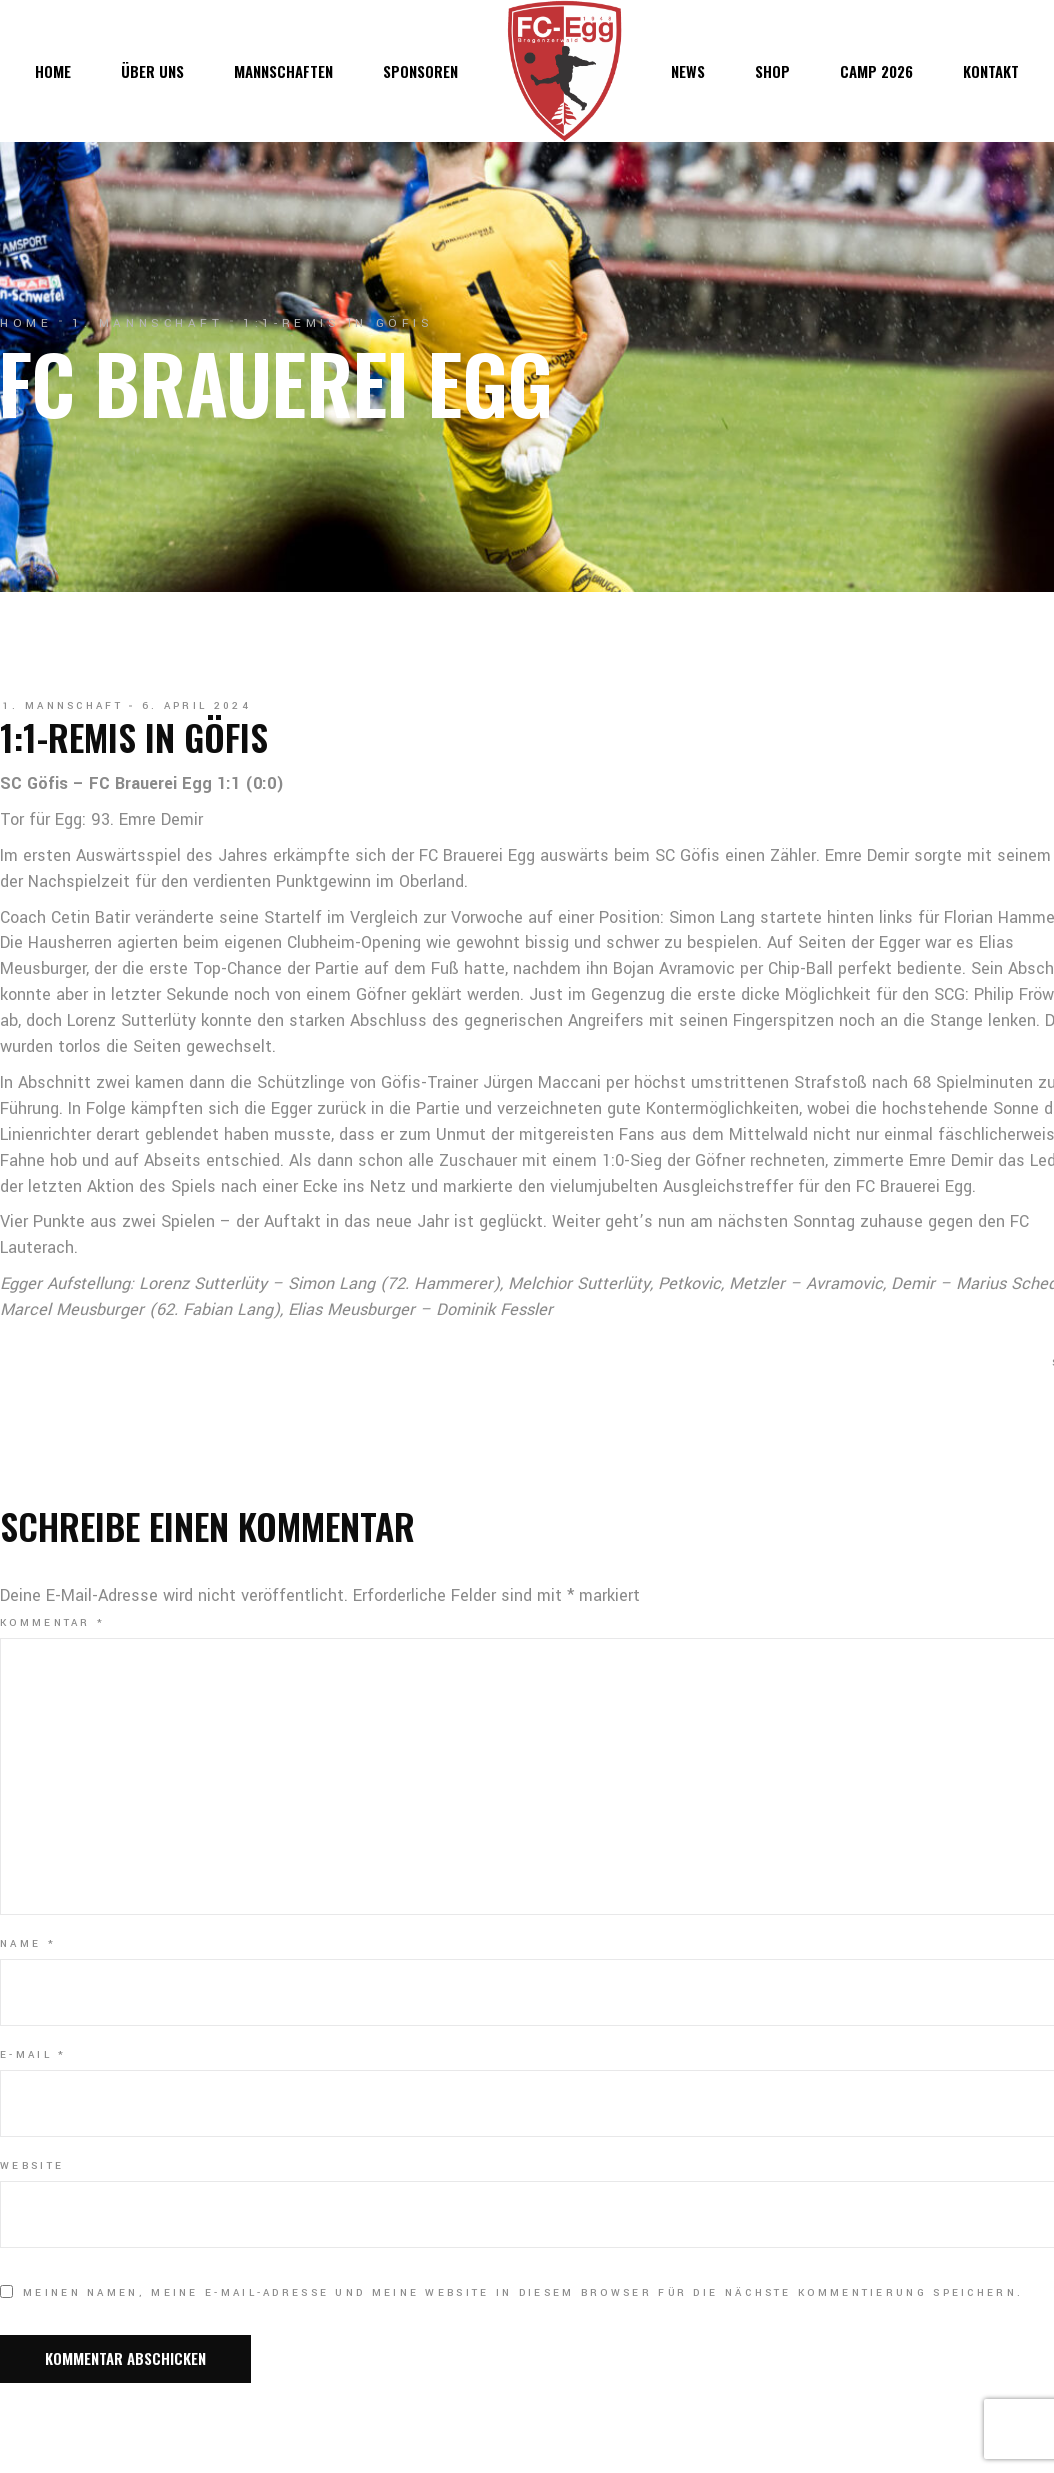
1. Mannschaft (147, 323)
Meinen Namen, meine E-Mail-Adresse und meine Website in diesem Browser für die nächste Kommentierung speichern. (523, 2293)
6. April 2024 (196, 706)
